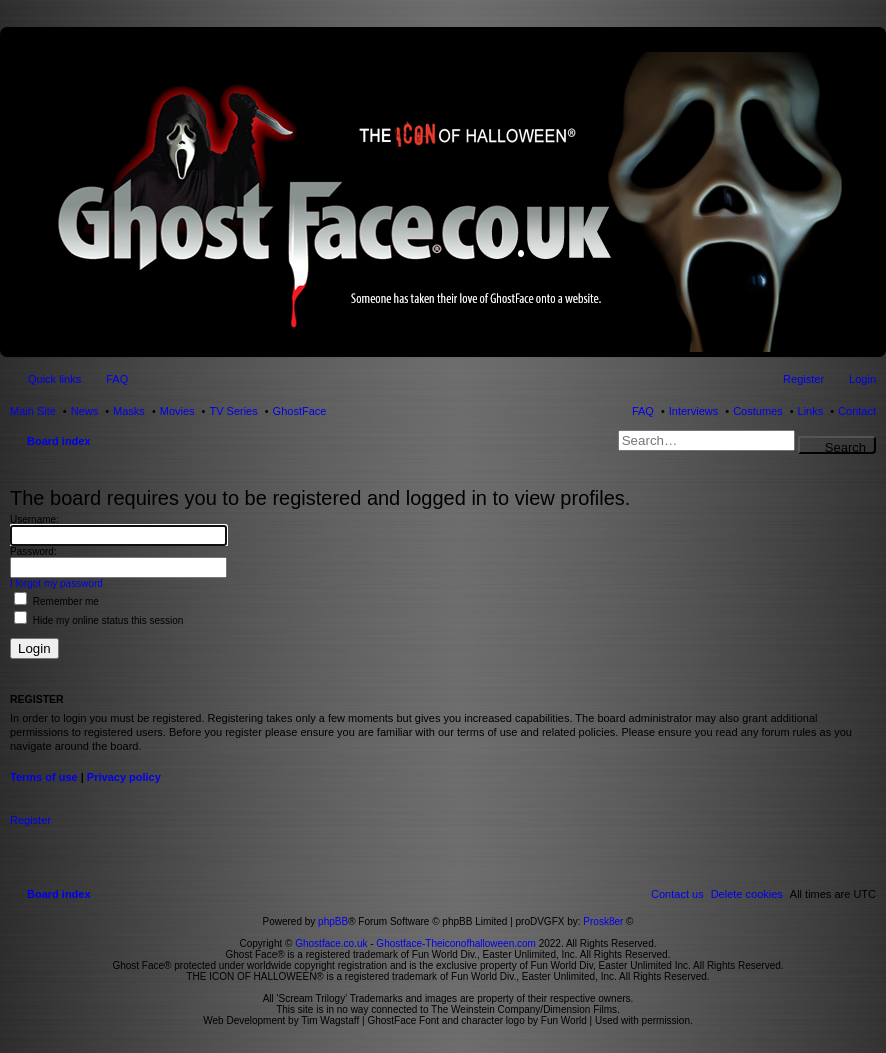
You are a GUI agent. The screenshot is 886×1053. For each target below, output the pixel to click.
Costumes (758, 411)
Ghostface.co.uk (332, 943)
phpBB (333, 921)
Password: (33, 551)
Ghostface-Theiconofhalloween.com (456, 943)
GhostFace (300, 411)
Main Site (33, 411)
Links (811, 411)
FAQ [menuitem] (117, 379)
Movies (177, 411)
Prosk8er (603, 921)
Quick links (54, 379)
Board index (59, 441)
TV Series (233, 411)
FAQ (643, 411)
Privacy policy (124, 777)
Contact (857, 411)
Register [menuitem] (803, 379)
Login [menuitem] (862, 379)
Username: (34, 519)
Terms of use (44, 777)
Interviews (694, 411)
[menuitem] (747, 894)
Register (30, 820)
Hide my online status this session (98, 620)
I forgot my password (56, 583)
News (85, 411)
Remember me (56, 601)
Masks (129, 411)
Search (845, 447)
